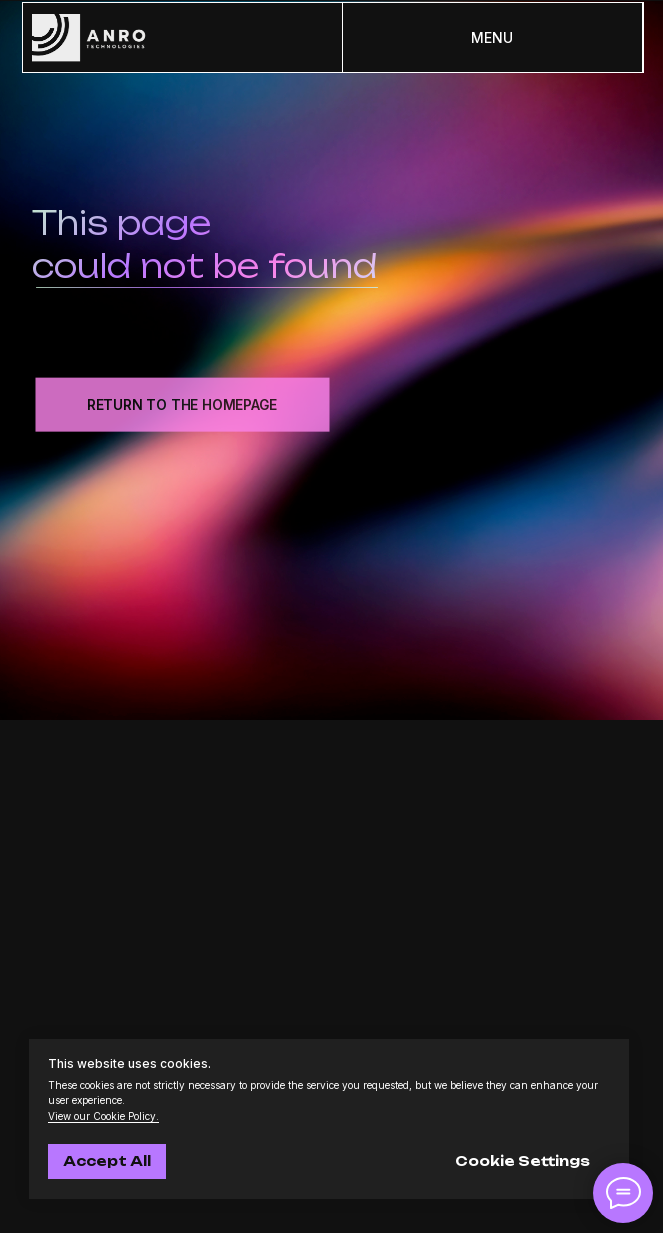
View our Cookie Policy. (103, 1116)
